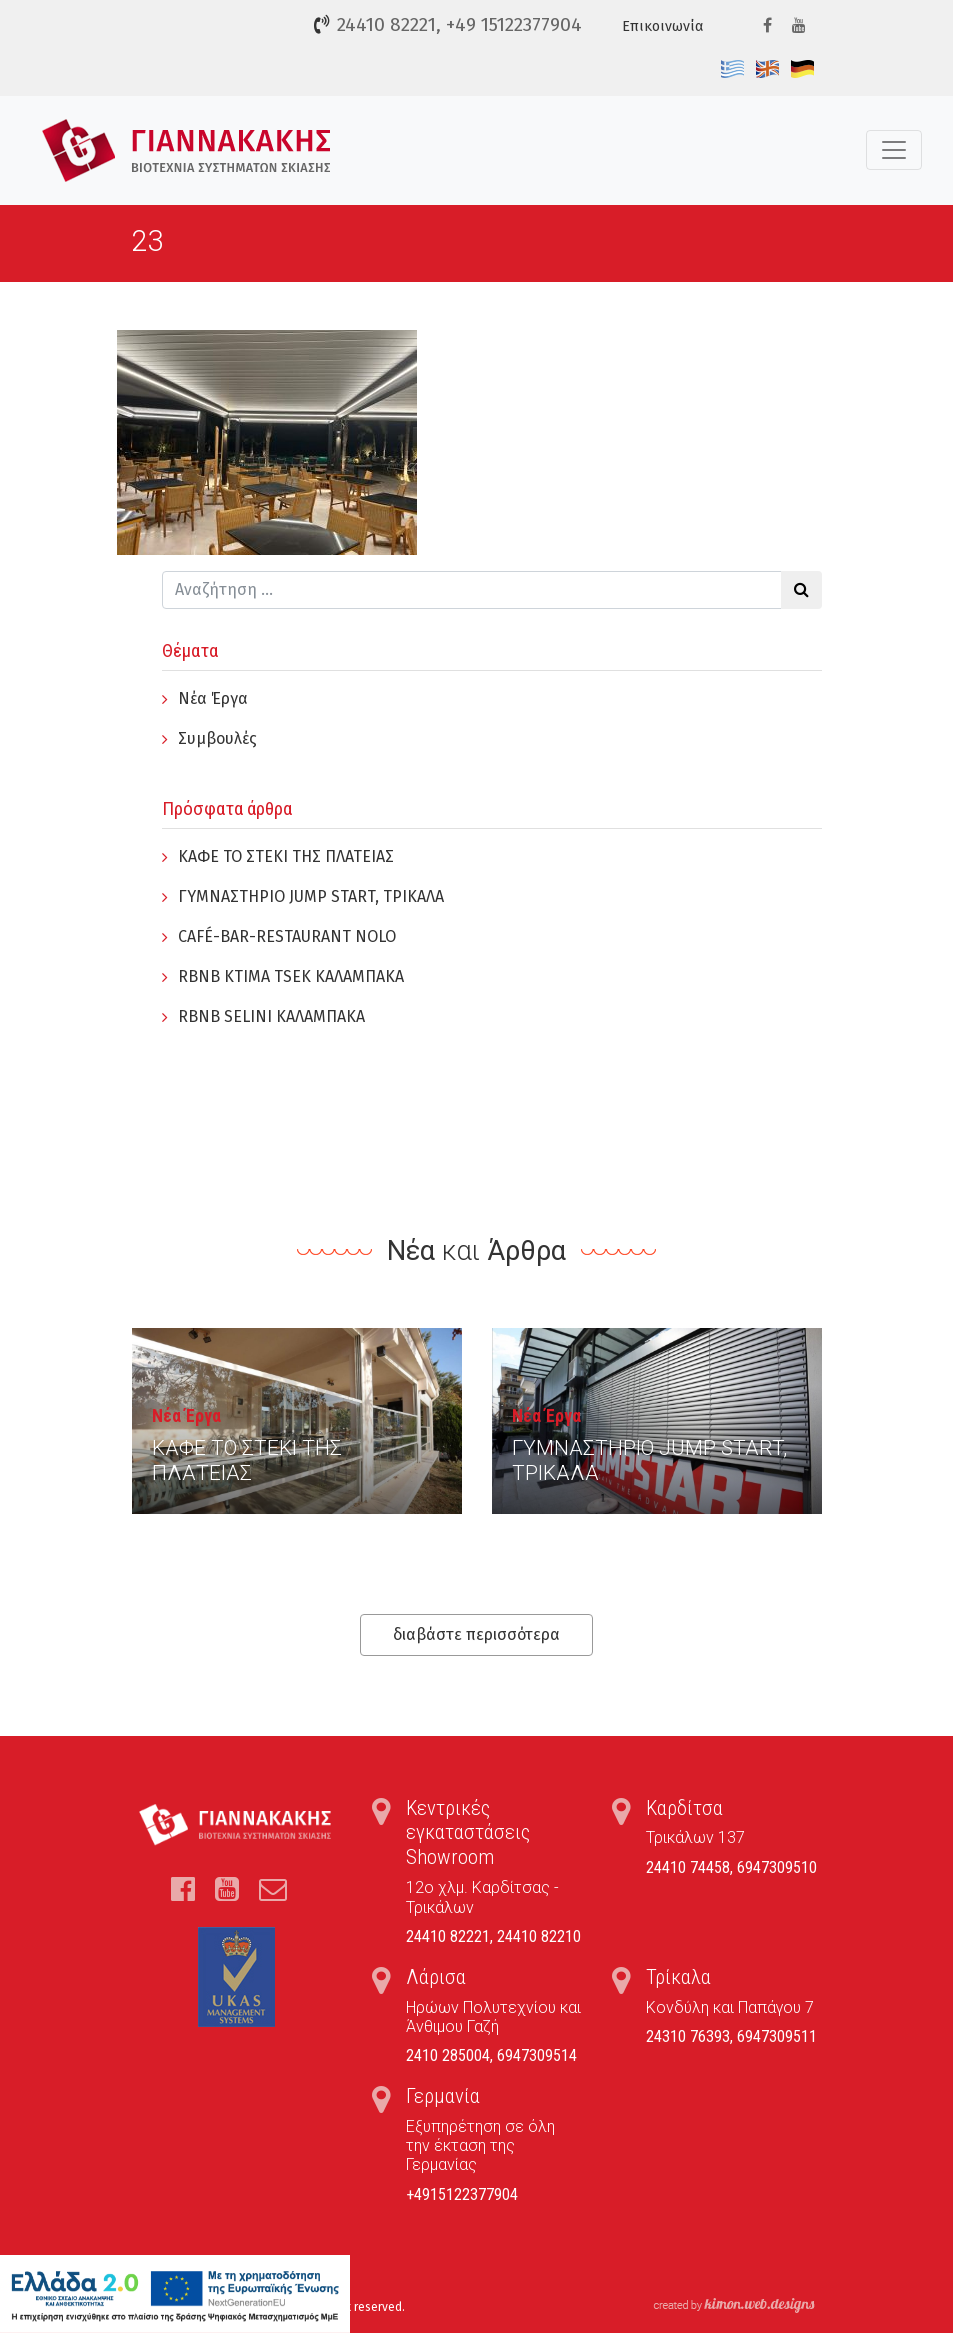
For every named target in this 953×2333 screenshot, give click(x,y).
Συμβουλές (217, 738)
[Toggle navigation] (894, 150)
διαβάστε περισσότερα (476, 1634)
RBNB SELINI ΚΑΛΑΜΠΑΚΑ (271, 1016)
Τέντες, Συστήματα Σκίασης (186, 150)
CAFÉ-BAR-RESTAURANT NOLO (287, 936)
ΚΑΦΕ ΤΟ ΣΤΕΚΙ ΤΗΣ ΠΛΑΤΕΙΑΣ (286, 856)
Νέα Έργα (213, 698)
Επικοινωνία (662, 26)
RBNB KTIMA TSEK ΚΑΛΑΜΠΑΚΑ (291, 976)
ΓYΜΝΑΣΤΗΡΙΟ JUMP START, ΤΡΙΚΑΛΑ (311, 896)
